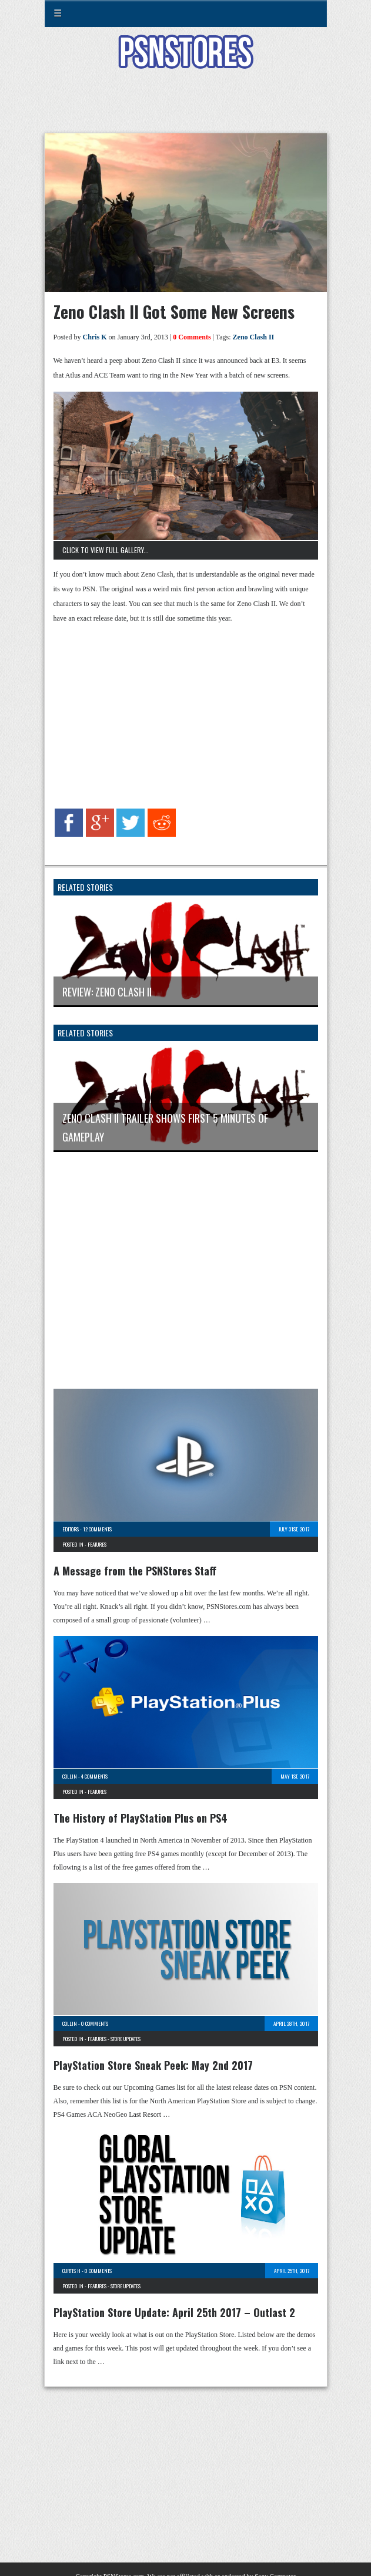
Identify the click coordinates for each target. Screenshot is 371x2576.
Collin (69, 1776)
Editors (70, 1529)
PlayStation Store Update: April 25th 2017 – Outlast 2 (174, 2312)
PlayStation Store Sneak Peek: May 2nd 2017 (153, 2065)
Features (97, 1544)
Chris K (95, 337)
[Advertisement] (186, 108)
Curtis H (71, 2271)
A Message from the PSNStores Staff (135, 1570)
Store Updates (126, 2039)
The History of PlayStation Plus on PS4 (141, 1818)
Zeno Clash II (254, 337)
